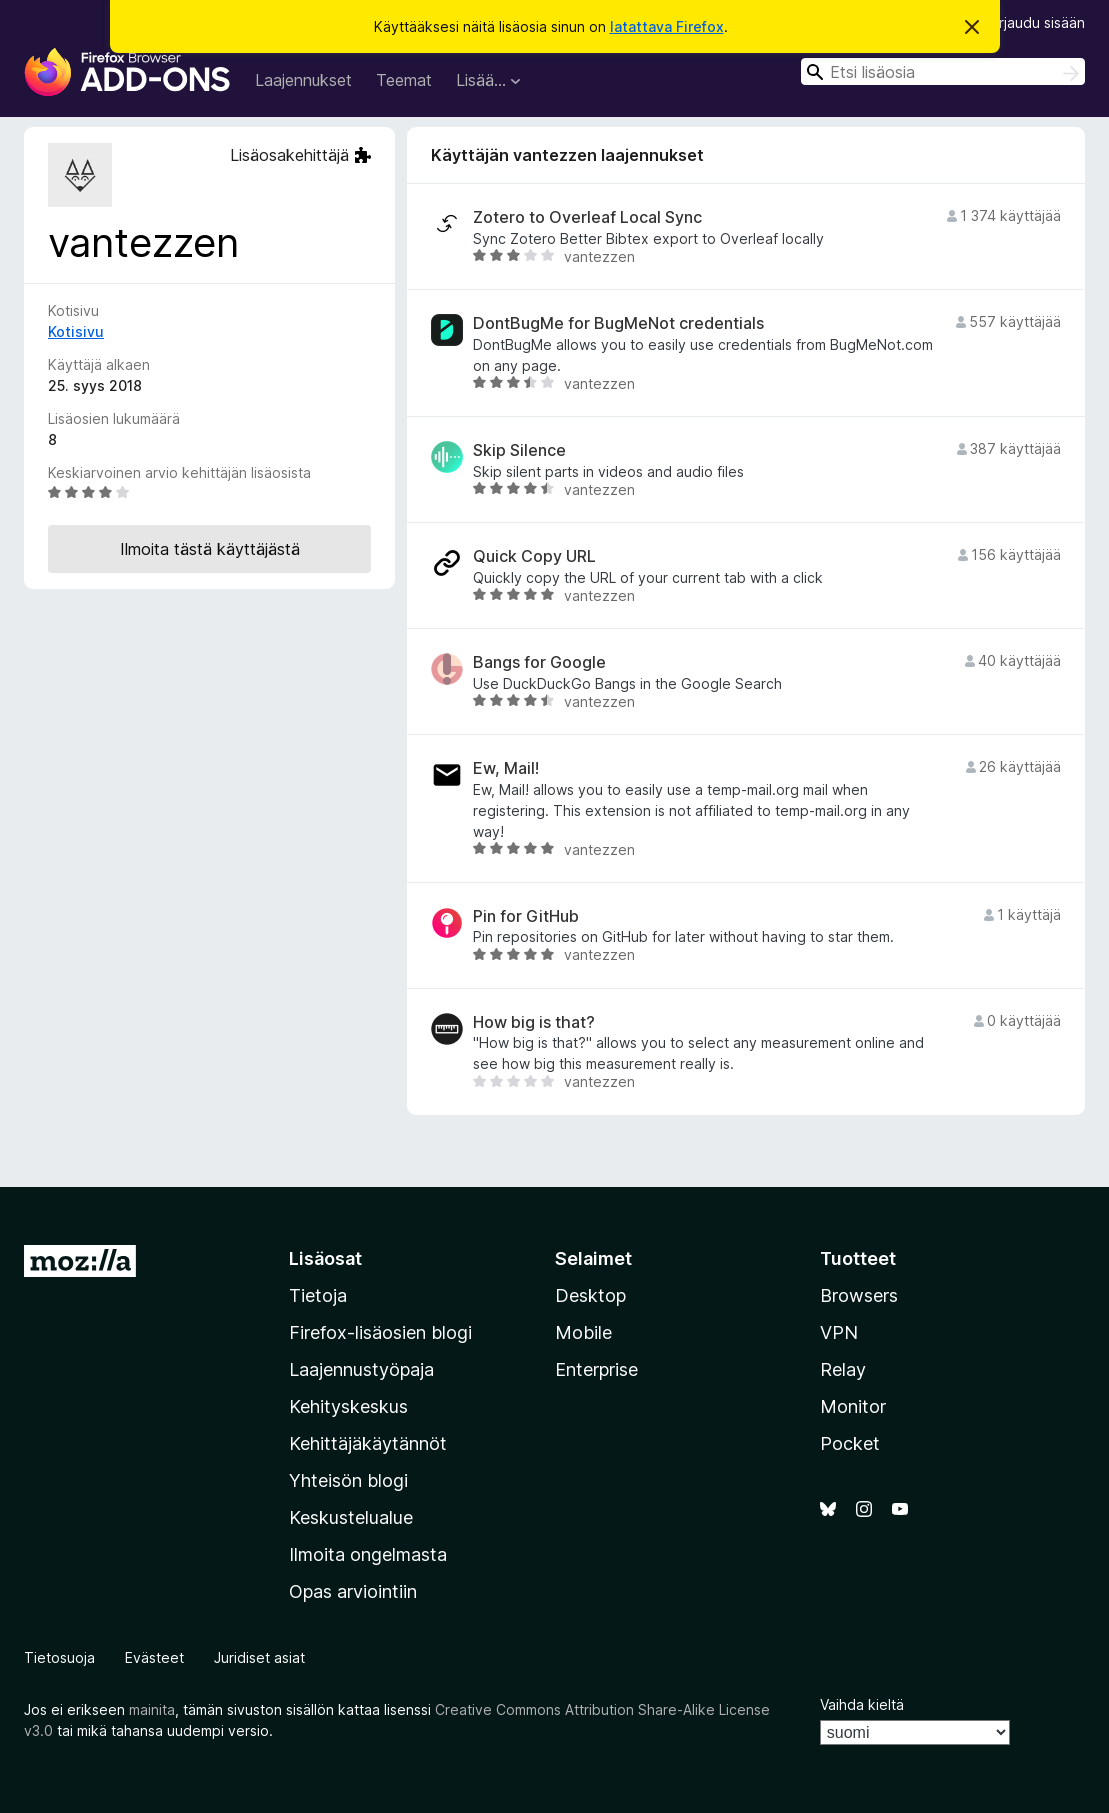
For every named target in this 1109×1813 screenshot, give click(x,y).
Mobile (583, 1332)
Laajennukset (303, 80)
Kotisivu (76, 331)
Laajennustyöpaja (361, 1369)
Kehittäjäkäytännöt (368, 1443)
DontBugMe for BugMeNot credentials (618, 323)
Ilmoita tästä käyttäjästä (210, 549)
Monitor (853, 1406)
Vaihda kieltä (862, 1704)
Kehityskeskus (348, 1406)
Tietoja (318, 1295)
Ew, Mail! (506, 768)
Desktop (590, 1295)
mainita (152, 1709)
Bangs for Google (539, 662)
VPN (839, 1332)
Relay (843, 1369)
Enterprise (596, 1369)
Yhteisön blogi (348, 1480)
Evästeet (154, 1657)
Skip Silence (519, 450)
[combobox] (943, 71)
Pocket (850, 1443)
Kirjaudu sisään (1036, 22)
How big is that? (534, 1022)
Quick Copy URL (534, 556)
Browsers (859, 1295)
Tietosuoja (59, 1657)
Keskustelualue (351, 1517)
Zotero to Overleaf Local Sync (587, 217)
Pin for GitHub (526, 916)
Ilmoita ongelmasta (368, 1554)
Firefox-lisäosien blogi (380, 1332)
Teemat (404, 80)
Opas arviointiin (353, 1591)
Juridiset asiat (259, 1657)
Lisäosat (325, 1258)
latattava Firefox (667, 26)
